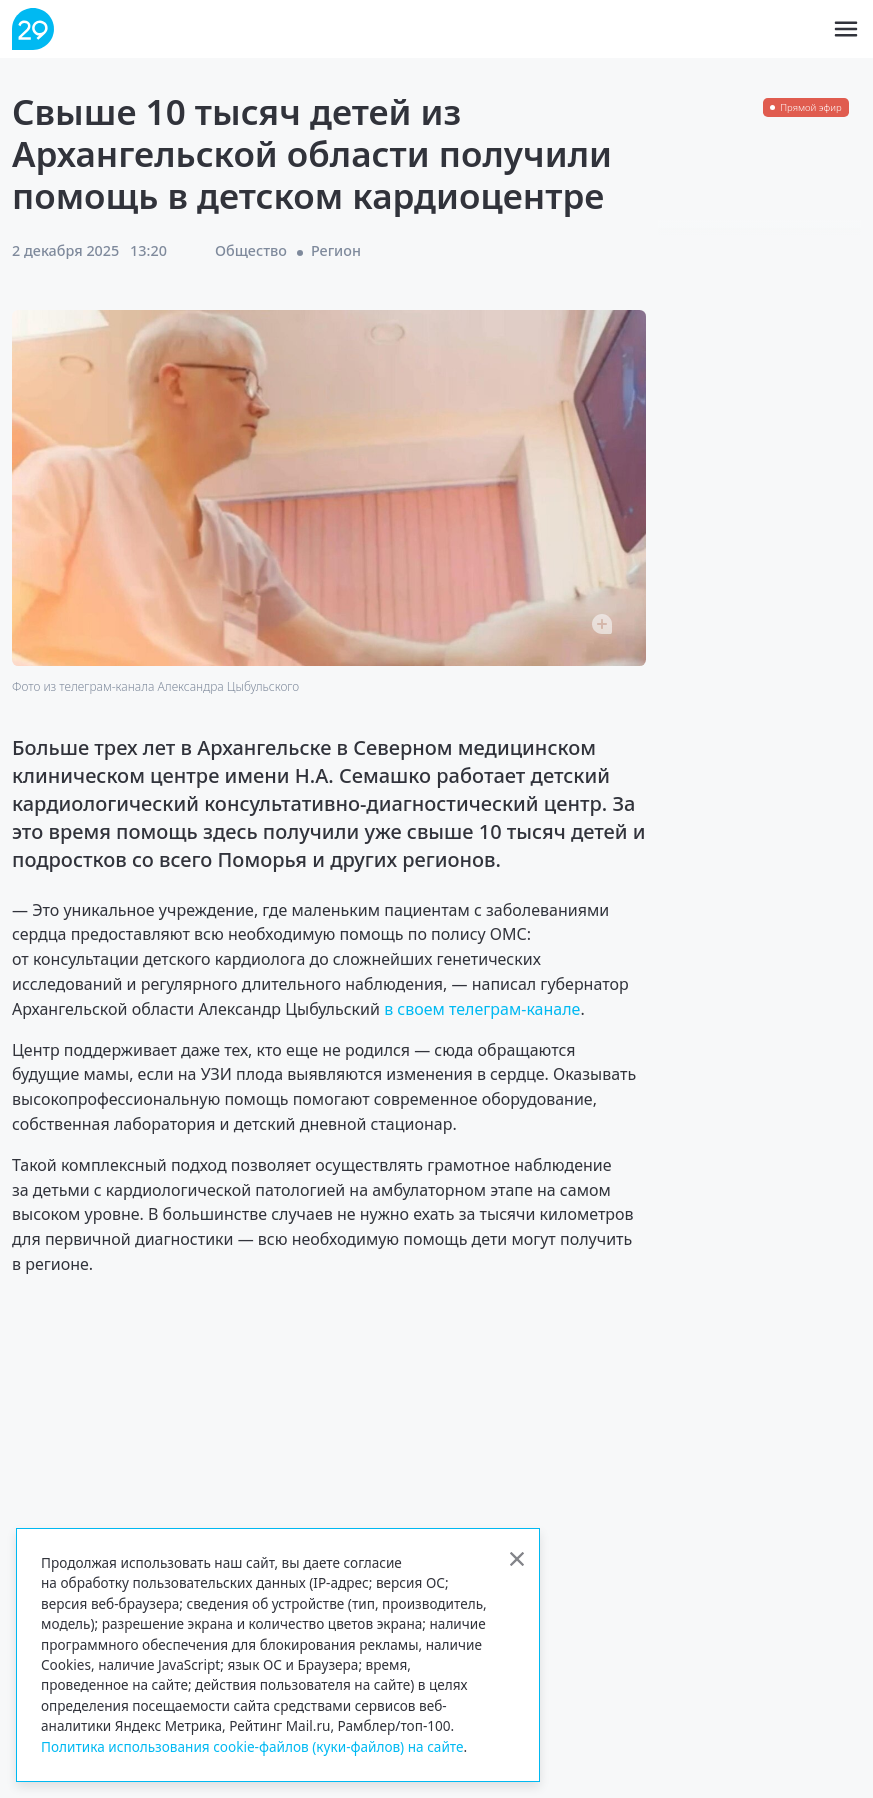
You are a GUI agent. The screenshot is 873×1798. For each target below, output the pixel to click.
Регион (336, 250)
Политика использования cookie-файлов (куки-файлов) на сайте (252, 1746)
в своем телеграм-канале (482, 1009)
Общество (251, 250)
